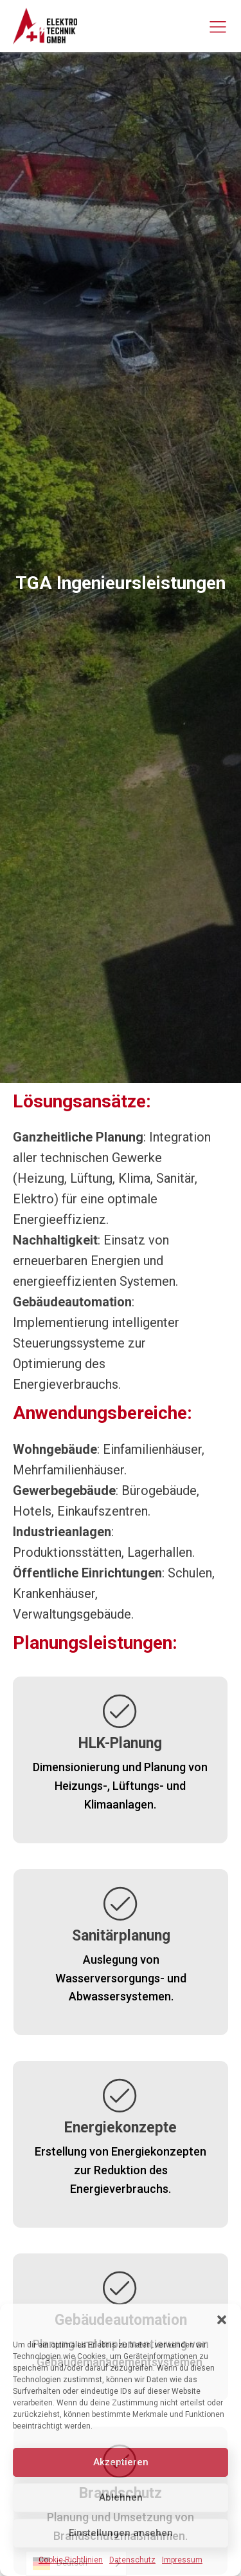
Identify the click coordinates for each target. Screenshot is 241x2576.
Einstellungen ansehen (121, 2533)
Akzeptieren (120, 2462)
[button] (221, 2319)
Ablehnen (121, 2497)
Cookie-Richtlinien (71, 2559)
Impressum (182, 2559)
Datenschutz (132, 2559)
